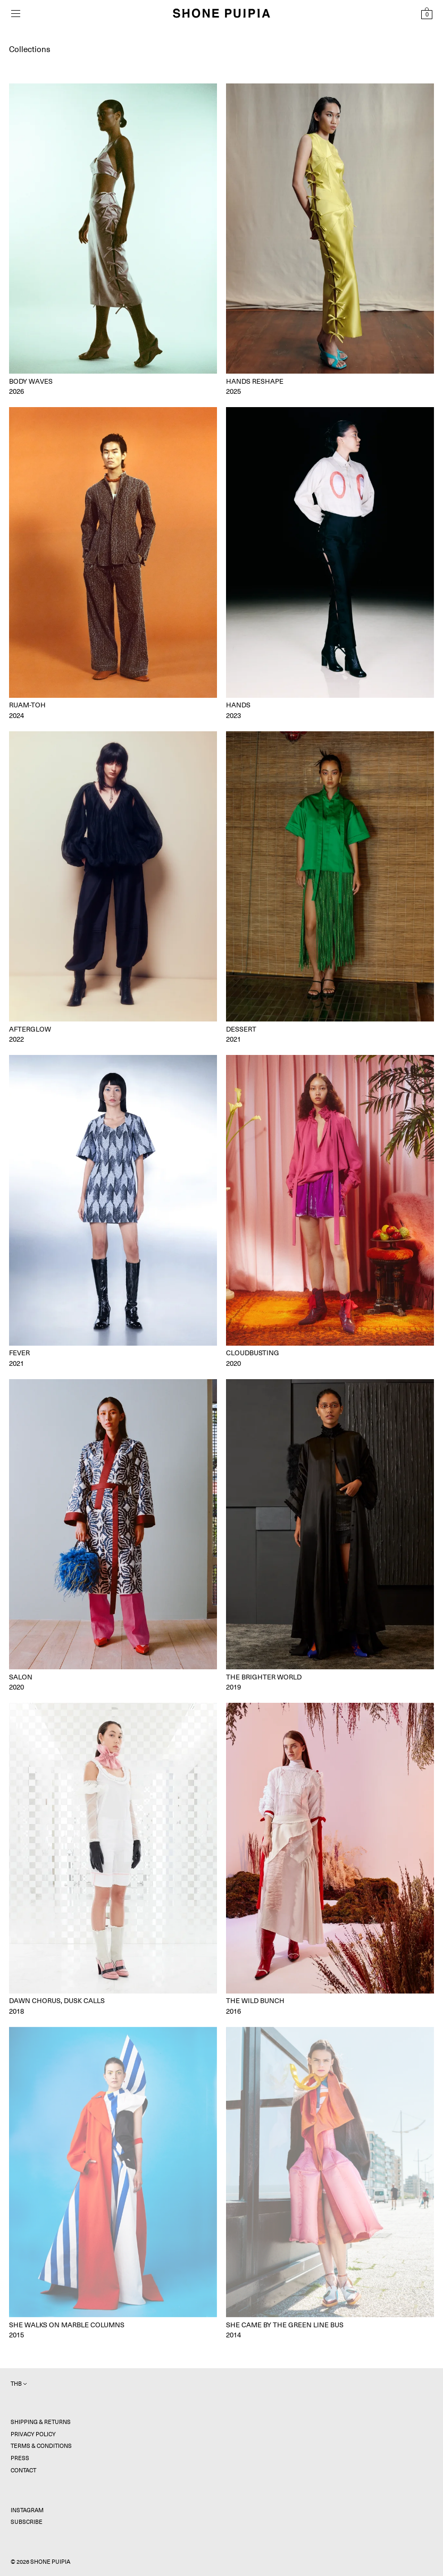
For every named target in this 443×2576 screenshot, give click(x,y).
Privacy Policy (33, 2434)
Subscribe (27, 2522)
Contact (23, 2470)
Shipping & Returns (41, 2422)
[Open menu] (15, 14)
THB (19, 2384)
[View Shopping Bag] (426, 13)
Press (20, 2458)
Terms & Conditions (41, 2446)
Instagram (27, 2510)
